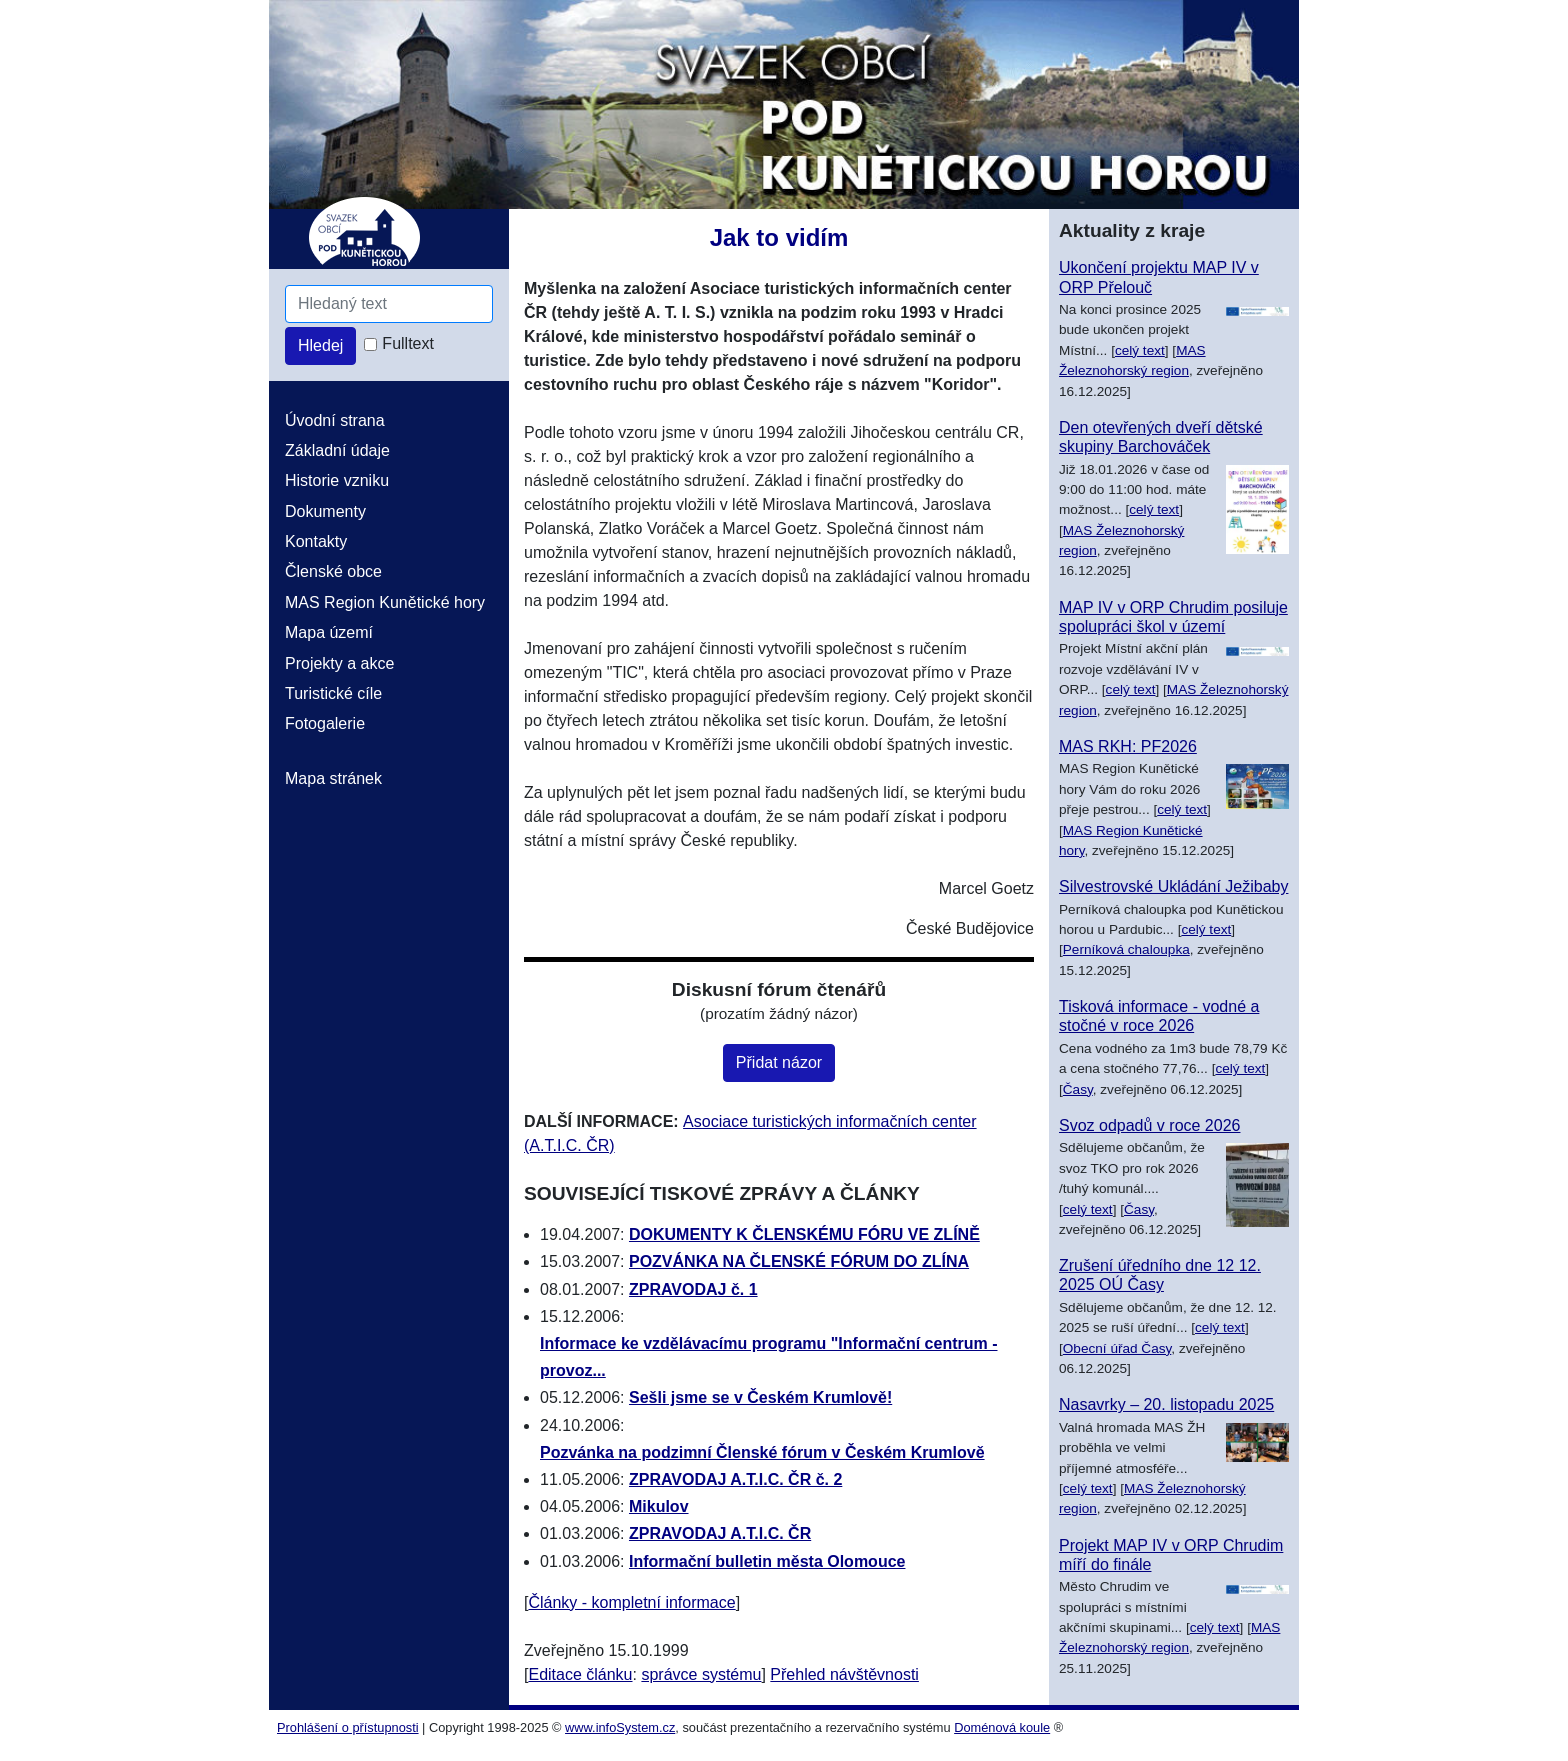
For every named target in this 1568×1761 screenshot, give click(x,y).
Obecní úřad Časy (1117, 1348)
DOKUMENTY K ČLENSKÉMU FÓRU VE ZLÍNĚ (804, 1234)
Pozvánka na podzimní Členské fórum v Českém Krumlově (762, 1452)
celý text (1140, 350)
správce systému (701, 1674)
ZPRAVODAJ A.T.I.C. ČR (720, 1533)
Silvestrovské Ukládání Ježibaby (1173, 886)
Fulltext (408, 343)
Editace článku (580, 1674)
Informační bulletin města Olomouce (767, 1561)
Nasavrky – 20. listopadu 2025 (1166, 1404)
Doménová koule (1002, 1727)
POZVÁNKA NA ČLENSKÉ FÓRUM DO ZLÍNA (799, 1261)
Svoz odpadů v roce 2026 (1149, 1125)
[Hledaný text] (389, 304)
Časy (1078, 1089)
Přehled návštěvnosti (844, 1674)
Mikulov (659, 1506)
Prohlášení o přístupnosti (348, 1727)
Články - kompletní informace (631, 1602)
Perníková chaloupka (1126, 949)
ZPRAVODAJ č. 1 (693, 1289)
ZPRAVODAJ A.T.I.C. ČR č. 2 (735, 1479)
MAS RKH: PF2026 (1128, 746)
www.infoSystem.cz (620, 1727)
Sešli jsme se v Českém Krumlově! (760, 1397)
